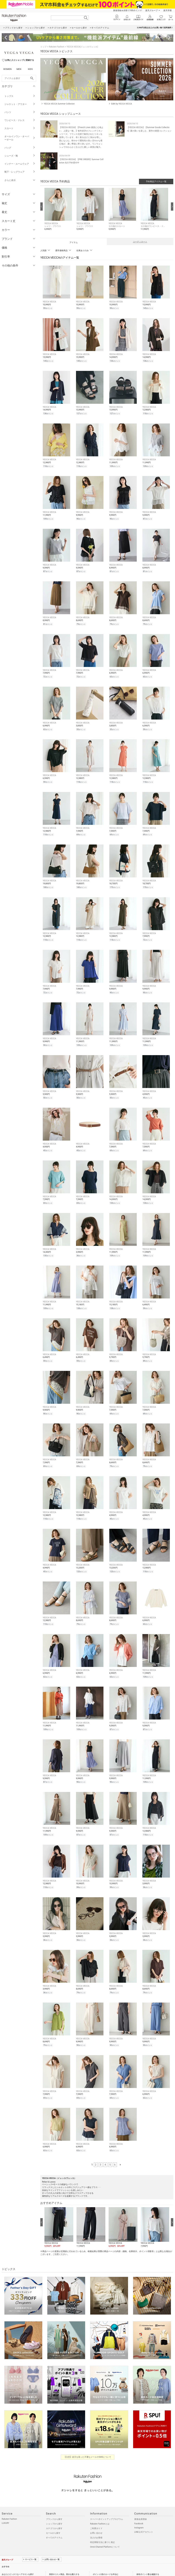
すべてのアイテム (54, 2519)
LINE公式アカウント (143, 2513)
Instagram (139, 2509)
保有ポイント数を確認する (147, 2556)
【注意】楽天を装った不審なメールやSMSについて (87, 2438)
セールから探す (53, 2514)
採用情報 (50, 2568)
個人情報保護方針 (19, 2568)
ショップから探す (54, 2505)
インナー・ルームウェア (19, 163)
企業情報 (5, 2568)
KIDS (30, 69)
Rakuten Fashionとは (99, 2505)
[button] (59, 212)
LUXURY (5, 2504)
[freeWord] (19, 78)
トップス (19, 96)
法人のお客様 (96, 2519)
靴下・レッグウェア (19, 171)
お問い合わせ (96, 2514)
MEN (18, 69)
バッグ (19, 147)
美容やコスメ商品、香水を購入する (64, 2556)
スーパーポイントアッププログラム (106, 2500)
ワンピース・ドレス (19, 120)
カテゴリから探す (54, 2510)
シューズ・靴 (19, 155)
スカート (19, 128)
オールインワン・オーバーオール (19, 138)
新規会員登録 (140, 2500)
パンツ (19, 112)
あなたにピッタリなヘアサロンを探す (18, 2556)
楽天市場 (167, 10)
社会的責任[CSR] (36, 2568)
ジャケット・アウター (19, 104)
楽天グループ (151, 10)
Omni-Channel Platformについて (105, 2528)
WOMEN (7, 69)
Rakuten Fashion (56, 47)
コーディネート (140, 242)
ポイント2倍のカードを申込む (105, 2556)
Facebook (138, 2505)
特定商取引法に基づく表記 (102, 2524)
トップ (43, 47)
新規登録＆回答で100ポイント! (127, 10)
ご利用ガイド (96, 2510)
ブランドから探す (54, 2500)
